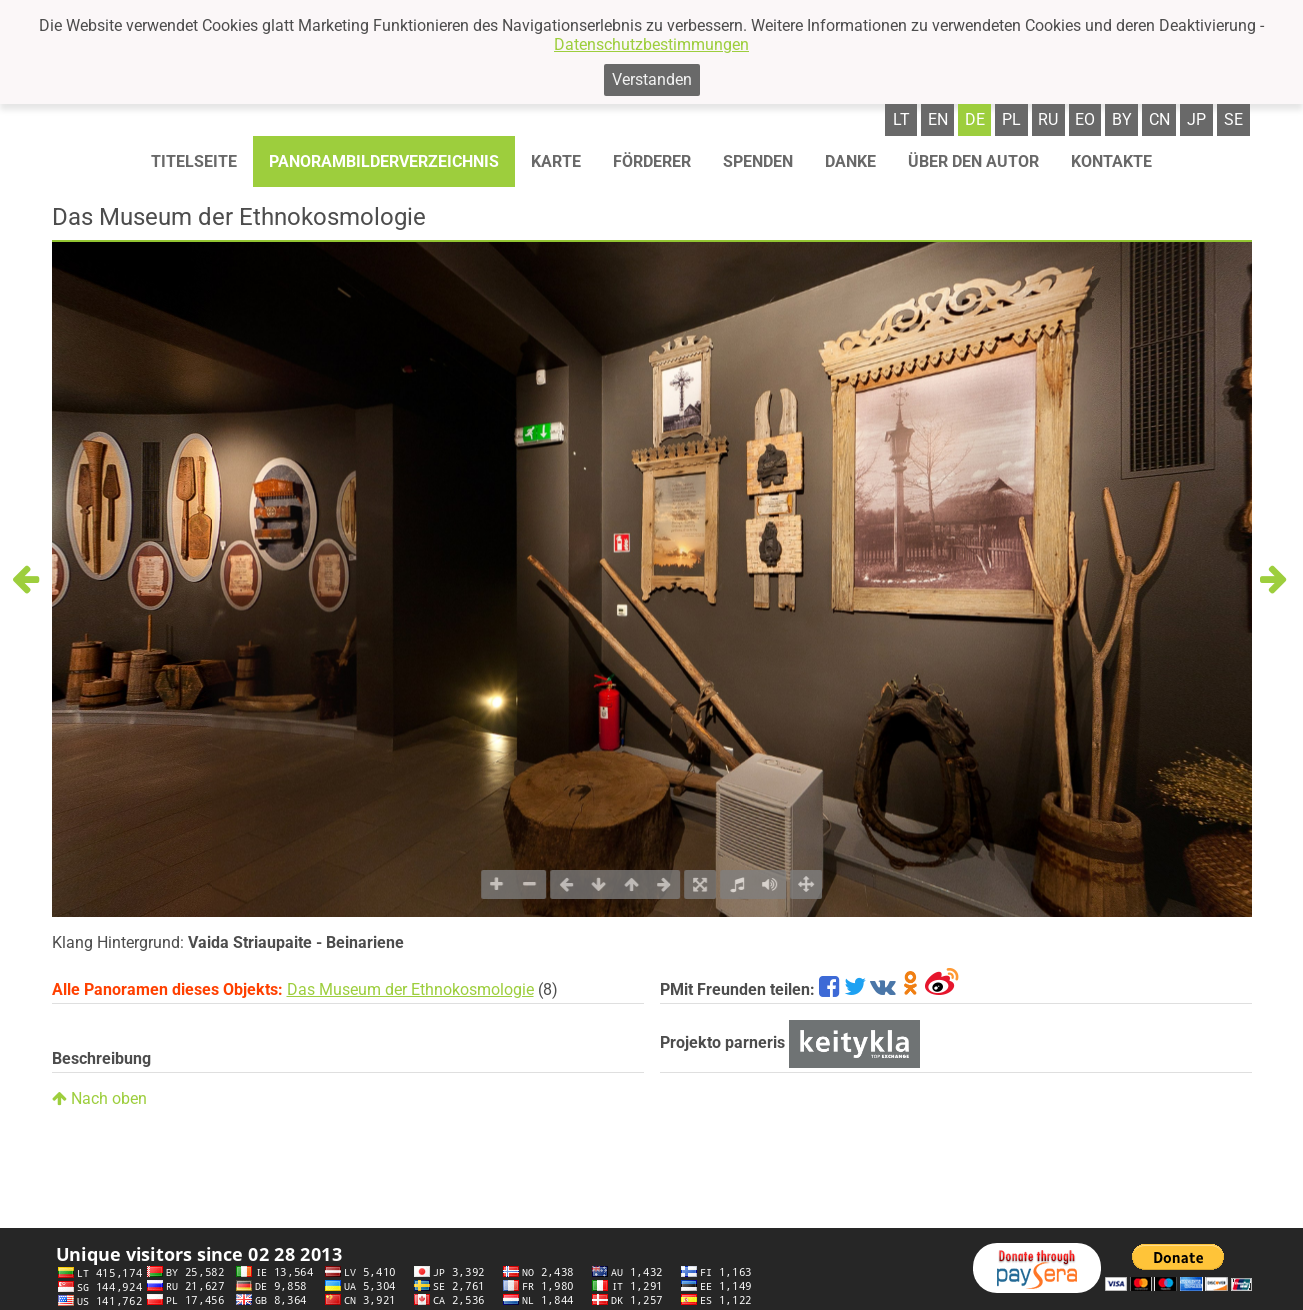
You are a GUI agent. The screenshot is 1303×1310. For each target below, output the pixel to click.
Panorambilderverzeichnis (384, 161)
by (1122, 119)
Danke (850, 161)
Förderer (652, 161)
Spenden (758, 161)
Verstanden (652, 79)
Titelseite (194, 161)
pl (1011, 119)
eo (1085, 119)
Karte (556, 161)
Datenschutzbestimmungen (651, 44)
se (1233, 119)
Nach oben (99, 1098)
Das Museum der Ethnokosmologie (410, 989)
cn (1159, 119)
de (975, 119)
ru (1048, 119)
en (938, 119)
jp (1196, 119)
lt (901, 119)
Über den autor (973, 161)
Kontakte (1111, 161)
